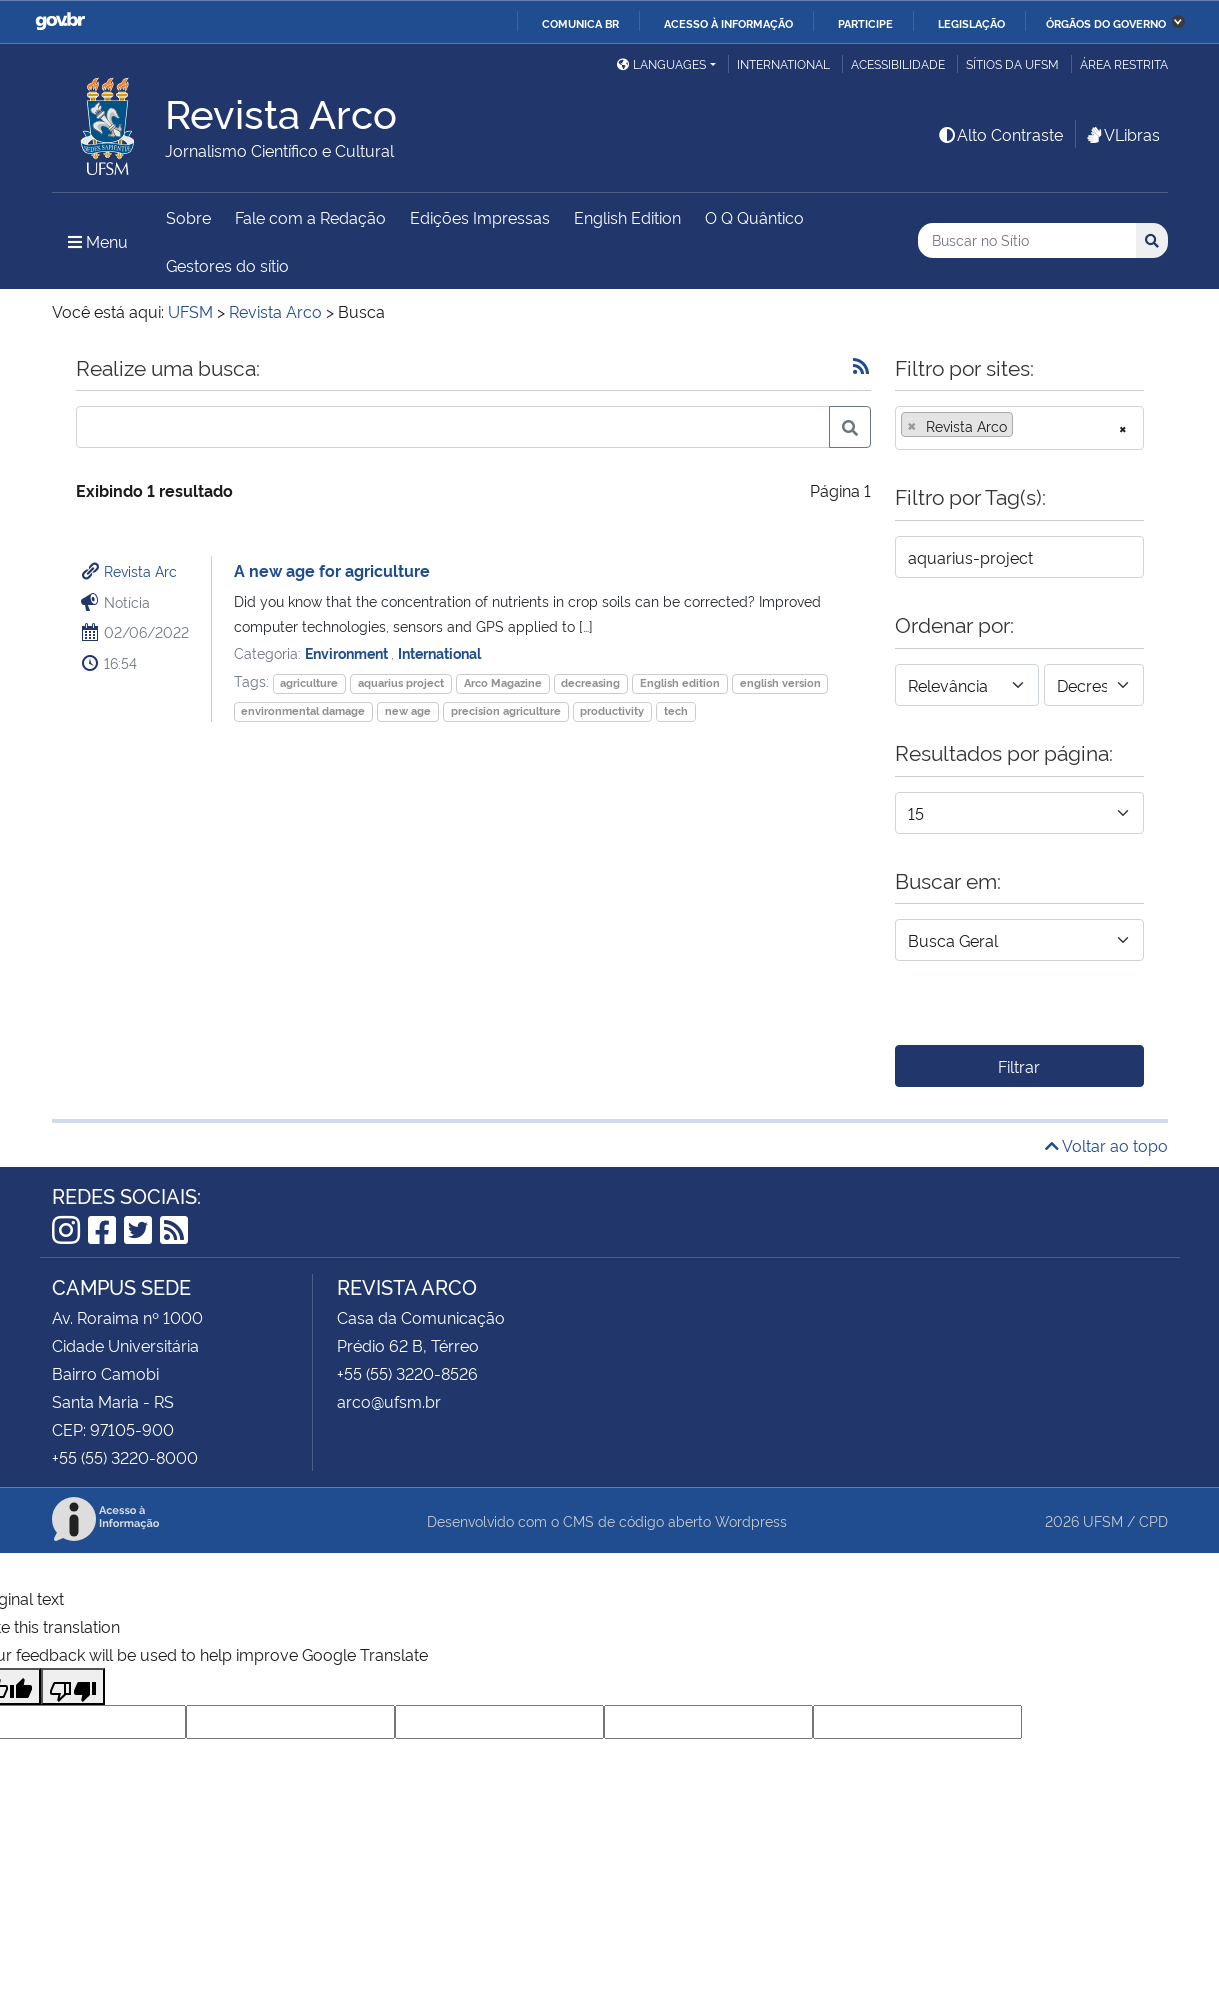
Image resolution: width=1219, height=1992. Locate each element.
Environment (348, 652)
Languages (661, 63)
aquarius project (401, 682)
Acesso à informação (728, 23)
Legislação (971, 23)
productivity (612, 710)
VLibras (1122, 134)
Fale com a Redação (310, 217)
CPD (1153, 1520)
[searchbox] (1024, 426)
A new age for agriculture (332, 570)
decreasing (590, 682)
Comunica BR (580, 23)
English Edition (627, 217)
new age (408, 710)
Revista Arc (140, 570)
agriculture (309, 682)
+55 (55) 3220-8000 (125, 1457)
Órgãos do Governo (1106, 23)
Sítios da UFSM (1012, 63)
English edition (680, 682)
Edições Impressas (480, 217)
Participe (865, 23)
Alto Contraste (1000, 134)
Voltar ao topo (1106, 1145)
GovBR (60, 21)
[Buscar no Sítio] (1027, 240)
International (783, 63)
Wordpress (751, 1520)
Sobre (188, 217)
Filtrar (1019, 1066)
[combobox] (1019, 428)
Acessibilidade (898, 63)
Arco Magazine (503, 682)
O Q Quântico (754, 217)
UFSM (1103, 1520)
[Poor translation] (73, 1686)
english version (780, 682)
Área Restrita (1124, 63)
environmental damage (303, 710)
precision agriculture (506, 710)
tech (676, 710)
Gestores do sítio (227, 265)
